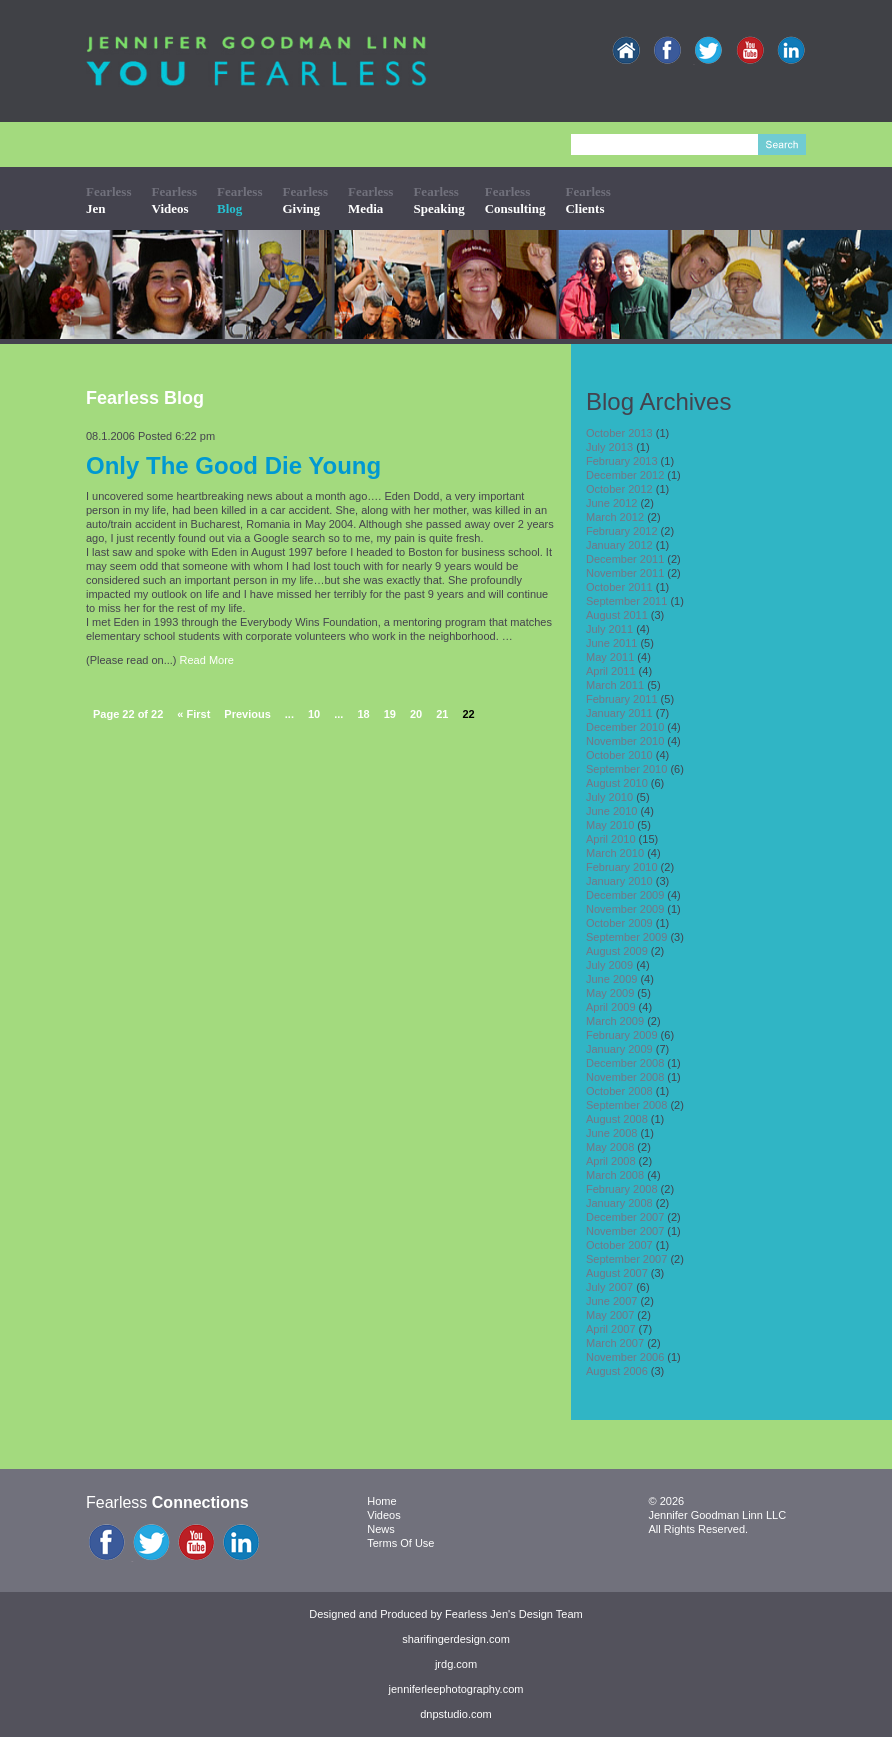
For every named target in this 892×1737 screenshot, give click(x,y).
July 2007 (609, 1287)
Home (381, 1501)
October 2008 (619, 1091)
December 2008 (625, 1063)
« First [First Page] (193, 714)
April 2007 (611, 1329)
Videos (383, 1515)
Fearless (108, 199)
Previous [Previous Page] (247, 714)
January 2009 (619, 1049)
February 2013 (622, 461)
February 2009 (622, 1035)
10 (314, 714)
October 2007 (619, 1245)
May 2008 (610, 1147)
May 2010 (610, 825)
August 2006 (617, 1371)
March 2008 (615, 1175)
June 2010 (611, 811)
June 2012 (611, 503)
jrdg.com (456, 1664)
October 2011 (619, 587)
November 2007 (625, 1231)
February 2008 (622, 1189)
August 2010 (617, 783)
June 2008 (611, 1133)
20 (416, 714)
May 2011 (610, 657)
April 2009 (611, 1007)
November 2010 (625, 741)
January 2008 (619, 1203)
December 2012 (625, 475)
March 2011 (615, 685)
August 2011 (617, 615)
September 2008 (626, 1105)
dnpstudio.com (456, 1714)
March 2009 (615, 1021)
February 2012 (622, 531)
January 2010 (619, 881)
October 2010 (619, 755)
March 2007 (615, 1343)
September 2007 (626, 1259)
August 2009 (617, 951)
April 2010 (611, 839)
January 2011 (619, 713)
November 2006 (625, 1357)
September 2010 (626, 769)
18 (363, 714)
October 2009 (619, 923)
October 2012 (619, 489)
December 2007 (625, 1217)
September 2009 (626, 937)
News (381, 1529)
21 (442, 714)
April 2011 (611, 671)
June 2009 (611, 979)
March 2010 (615, 853)
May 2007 (610, 1315)
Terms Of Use (400, 1543)
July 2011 (609, 629)
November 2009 (625, 909)
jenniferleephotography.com (456, 1689)
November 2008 (625, 1077)
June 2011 (611, 643)
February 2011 (622, 699)
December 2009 (625, 895)
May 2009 (610, 993)
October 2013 (619, 433)
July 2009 (609, 965)
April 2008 (611, 1161)
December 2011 (625, 559)
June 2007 (611, 1301)
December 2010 (625, 727)
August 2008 (617, 1119)
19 (390, 714)
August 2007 (617, 1273)
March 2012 (615, 517)
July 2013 (609, 447)
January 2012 (619, 545)
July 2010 (609, 797)
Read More (207, 660)
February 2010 (622, 867)
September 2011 (626, 601)
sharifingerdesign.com (456, 1639)
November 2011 (625, 573)
